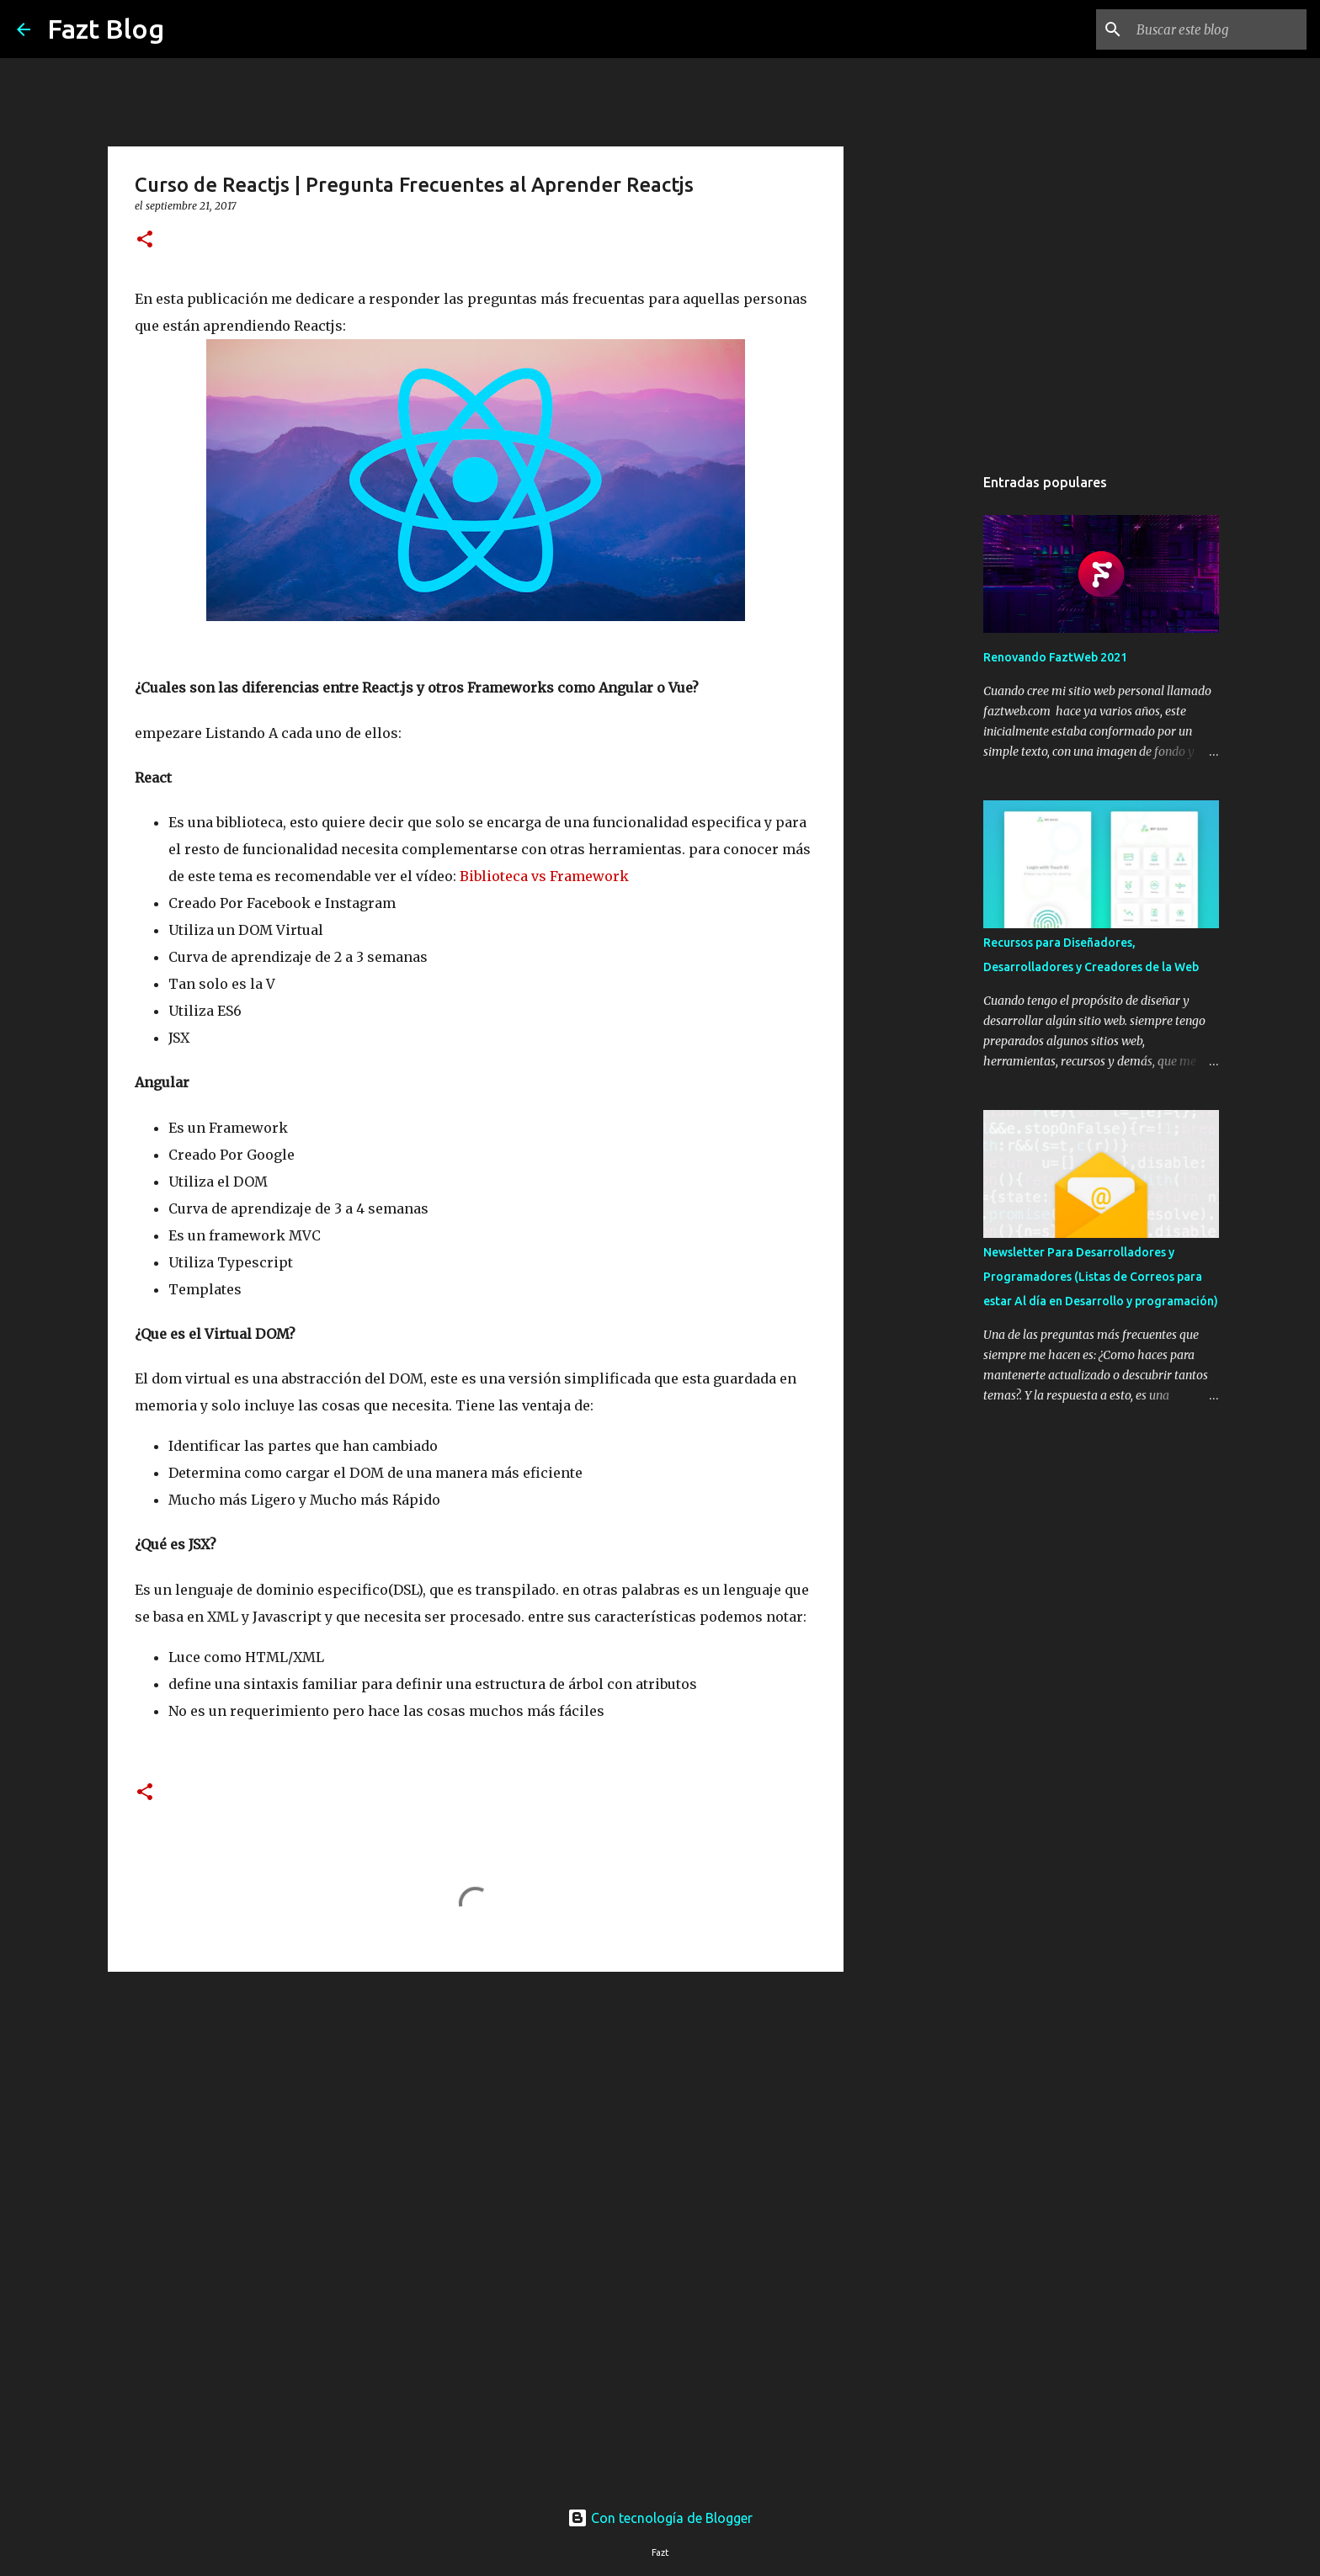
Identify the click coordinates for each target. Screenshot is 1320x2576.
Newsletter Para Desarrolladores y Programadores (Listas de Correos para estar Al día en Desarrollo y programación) (1100, 1277)
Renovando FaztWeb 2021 (1055, 657)
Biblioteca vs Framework (544, 876)
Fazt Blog (105, 28)
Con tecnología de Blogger (660, 2518)
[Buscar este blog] (1218, 29)
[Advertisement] (475, 2115)
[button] (145, 240)
